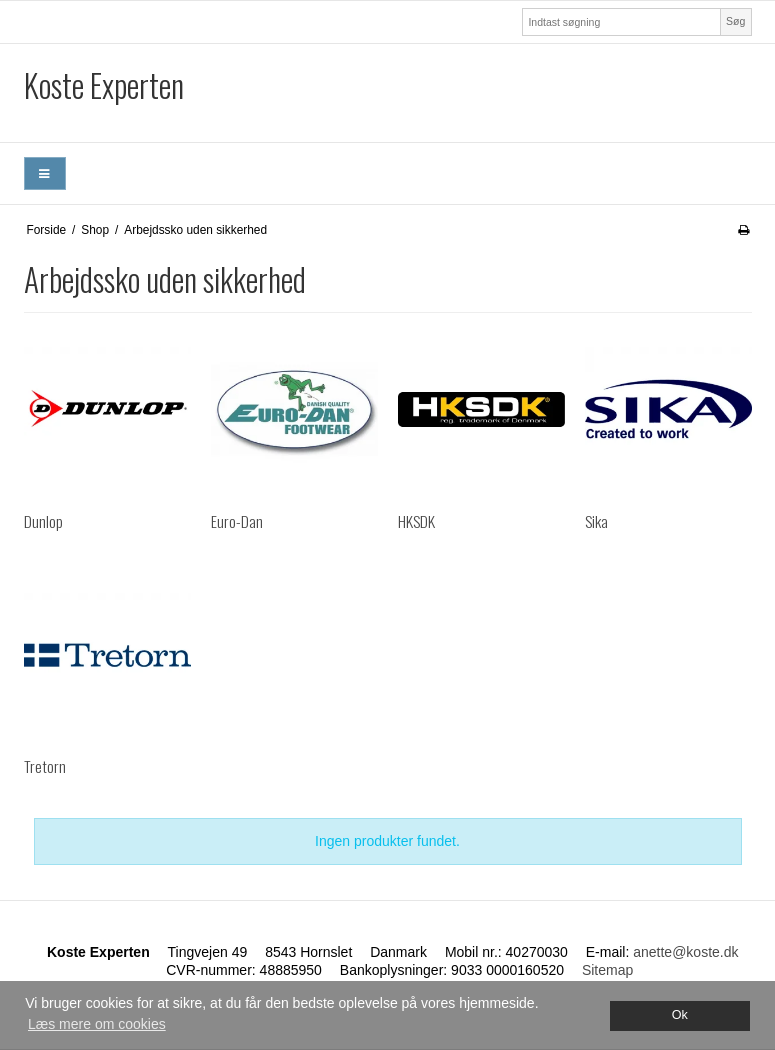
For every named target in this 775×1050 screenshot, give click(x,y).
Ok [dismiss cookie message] (680, 1015)
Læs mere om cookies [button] (97, 1024)
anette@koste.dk (685, 952)
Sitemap (607, 970)
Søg (735, 21)
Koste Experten (104, 84)
